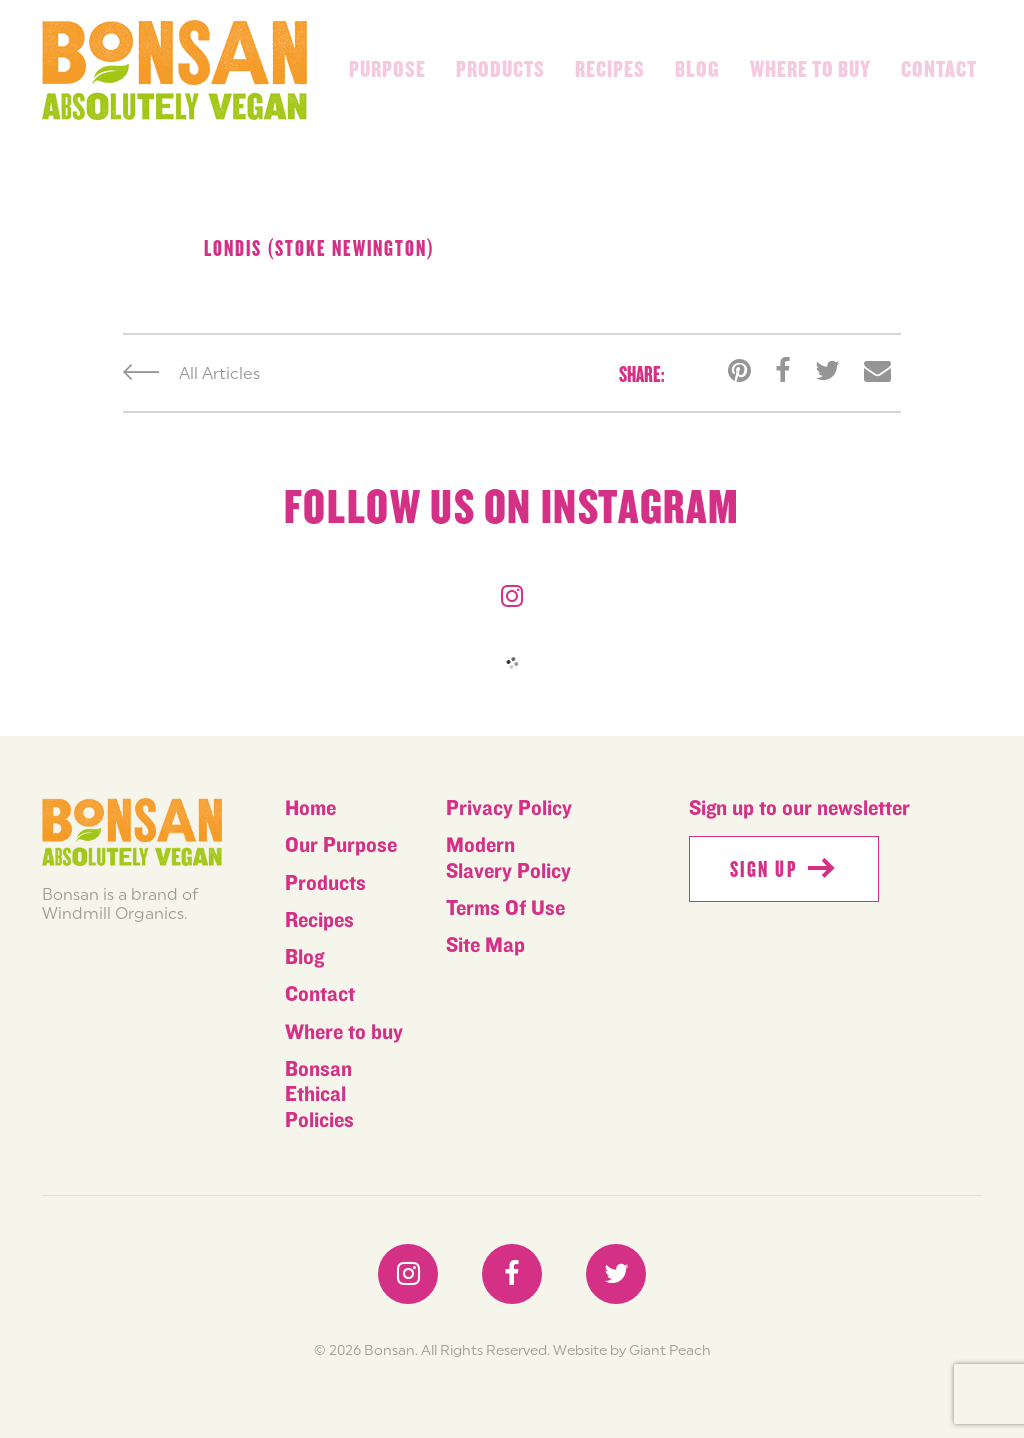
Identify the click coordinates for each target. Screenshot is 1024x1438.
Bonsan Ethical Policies (319, 1095)
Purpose (387, 70)
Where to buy (810, 70)
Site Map (485, 945)
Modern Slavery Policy (508, 858)
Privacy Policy (509, 808)
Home (310, 808)
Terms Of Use (505, 908)
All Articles (191, 373)
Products (500, 70)
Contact (939, 70)
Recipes (610, 70)
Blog (697, 70)
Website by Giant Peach (632, 1350)
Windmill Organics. (114, 913)
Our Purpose (341, 845)
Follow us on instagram (512, 508)
